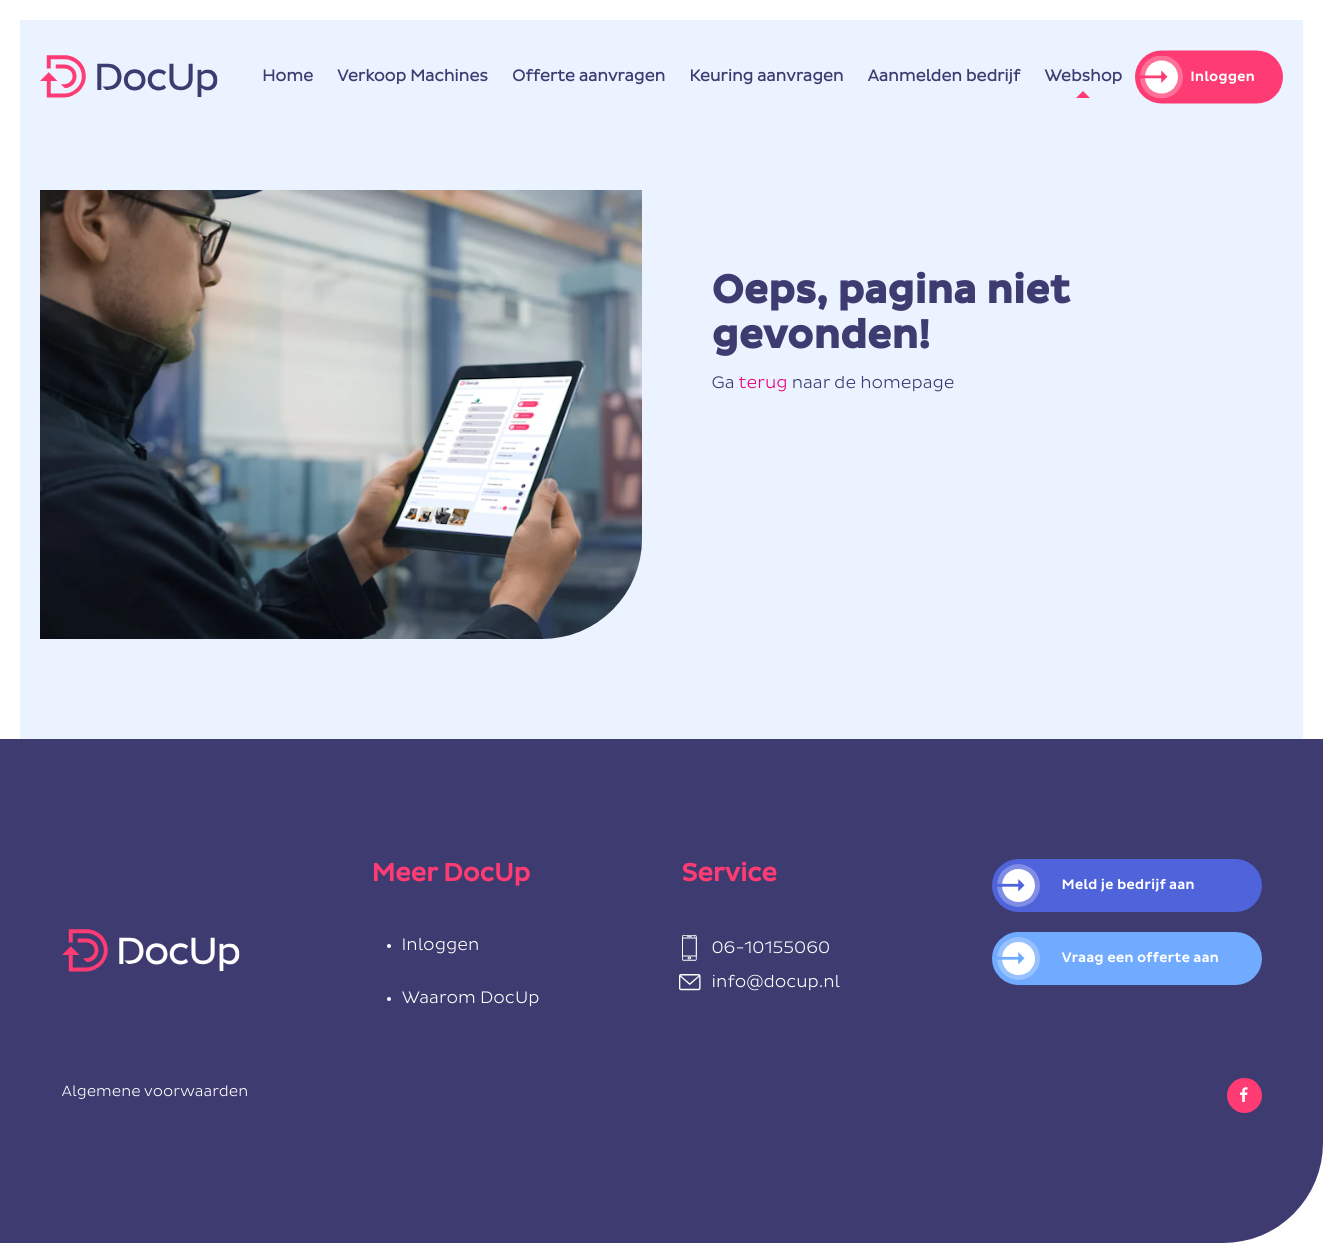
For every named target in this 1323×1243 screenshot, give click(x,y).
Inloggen (1222, 76)
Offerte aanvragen (588, 77)
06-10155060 (771, 948)
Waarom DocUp (471, 998)
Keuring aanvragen (766, 77)
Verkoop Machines (412, 77)
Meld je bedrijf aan (1128, 885)
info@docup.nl (776, 982)
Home (287, 77)
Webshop (1083, 77)
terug (762, 383)
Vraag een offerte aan (1141, 958)
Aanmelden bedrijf (944, 77)
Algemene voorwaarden (155, 1092)
